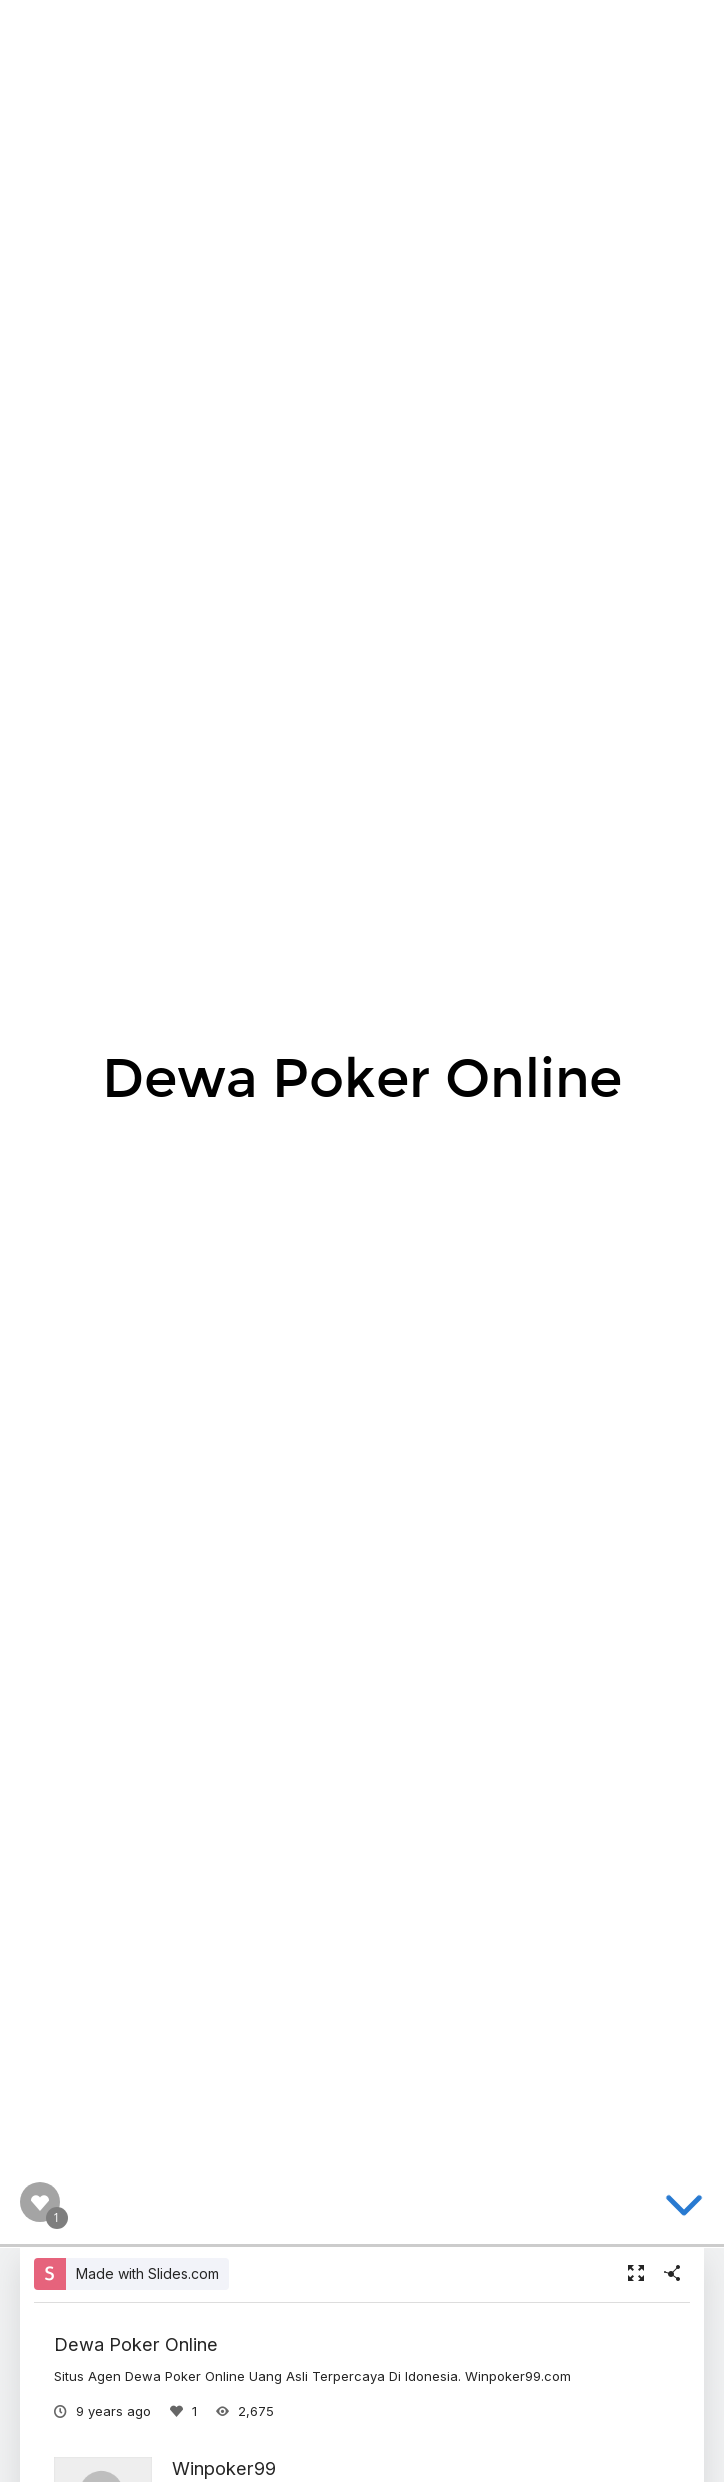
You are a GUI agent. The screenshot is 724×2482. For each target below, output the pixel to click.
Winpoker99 (224, 2468)
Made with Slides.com (147, 2273)
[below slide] (684, 2209)
